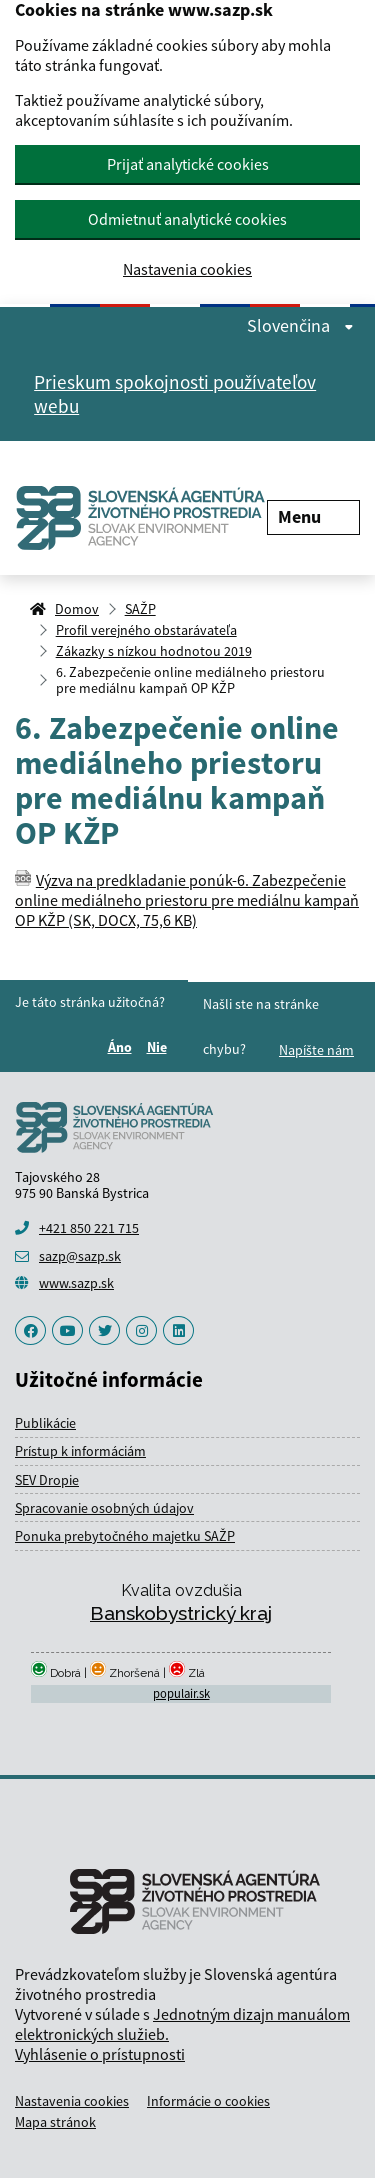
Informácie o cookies (208, 2101)
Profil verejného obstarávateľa (146, 630)
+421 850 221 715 (89, 1228)
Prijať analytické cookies (188, 164)
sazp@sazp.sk (80, 1256)
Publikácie (45, 1423)
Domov (77, 609)
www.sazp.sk (76, 1283)
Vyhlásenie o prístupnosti (100, 2054)
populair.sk (181, 1693)
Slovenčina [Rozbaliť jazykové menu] (300, 326)
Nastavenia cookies (187, 269)
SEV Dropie (47, 1480)
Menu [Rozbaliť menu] (313, 516)
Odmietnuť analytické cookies (187, 219)
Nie (160, 1047)
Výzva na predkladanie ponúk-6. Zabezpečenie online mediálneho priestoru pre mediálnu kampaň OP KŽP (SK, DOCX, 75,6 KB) (187, 900)
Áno (123, 1047)
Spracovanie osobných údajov (104, 1508)
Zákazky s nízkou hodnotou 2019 (154, 651)
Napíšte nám (316, 1050)
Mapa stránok (55, 2122)
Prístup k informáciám (80, 1451)
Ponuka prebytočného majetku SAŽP (125, 1536)
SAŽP (140, 609)
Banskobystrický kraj (181, 1613)
